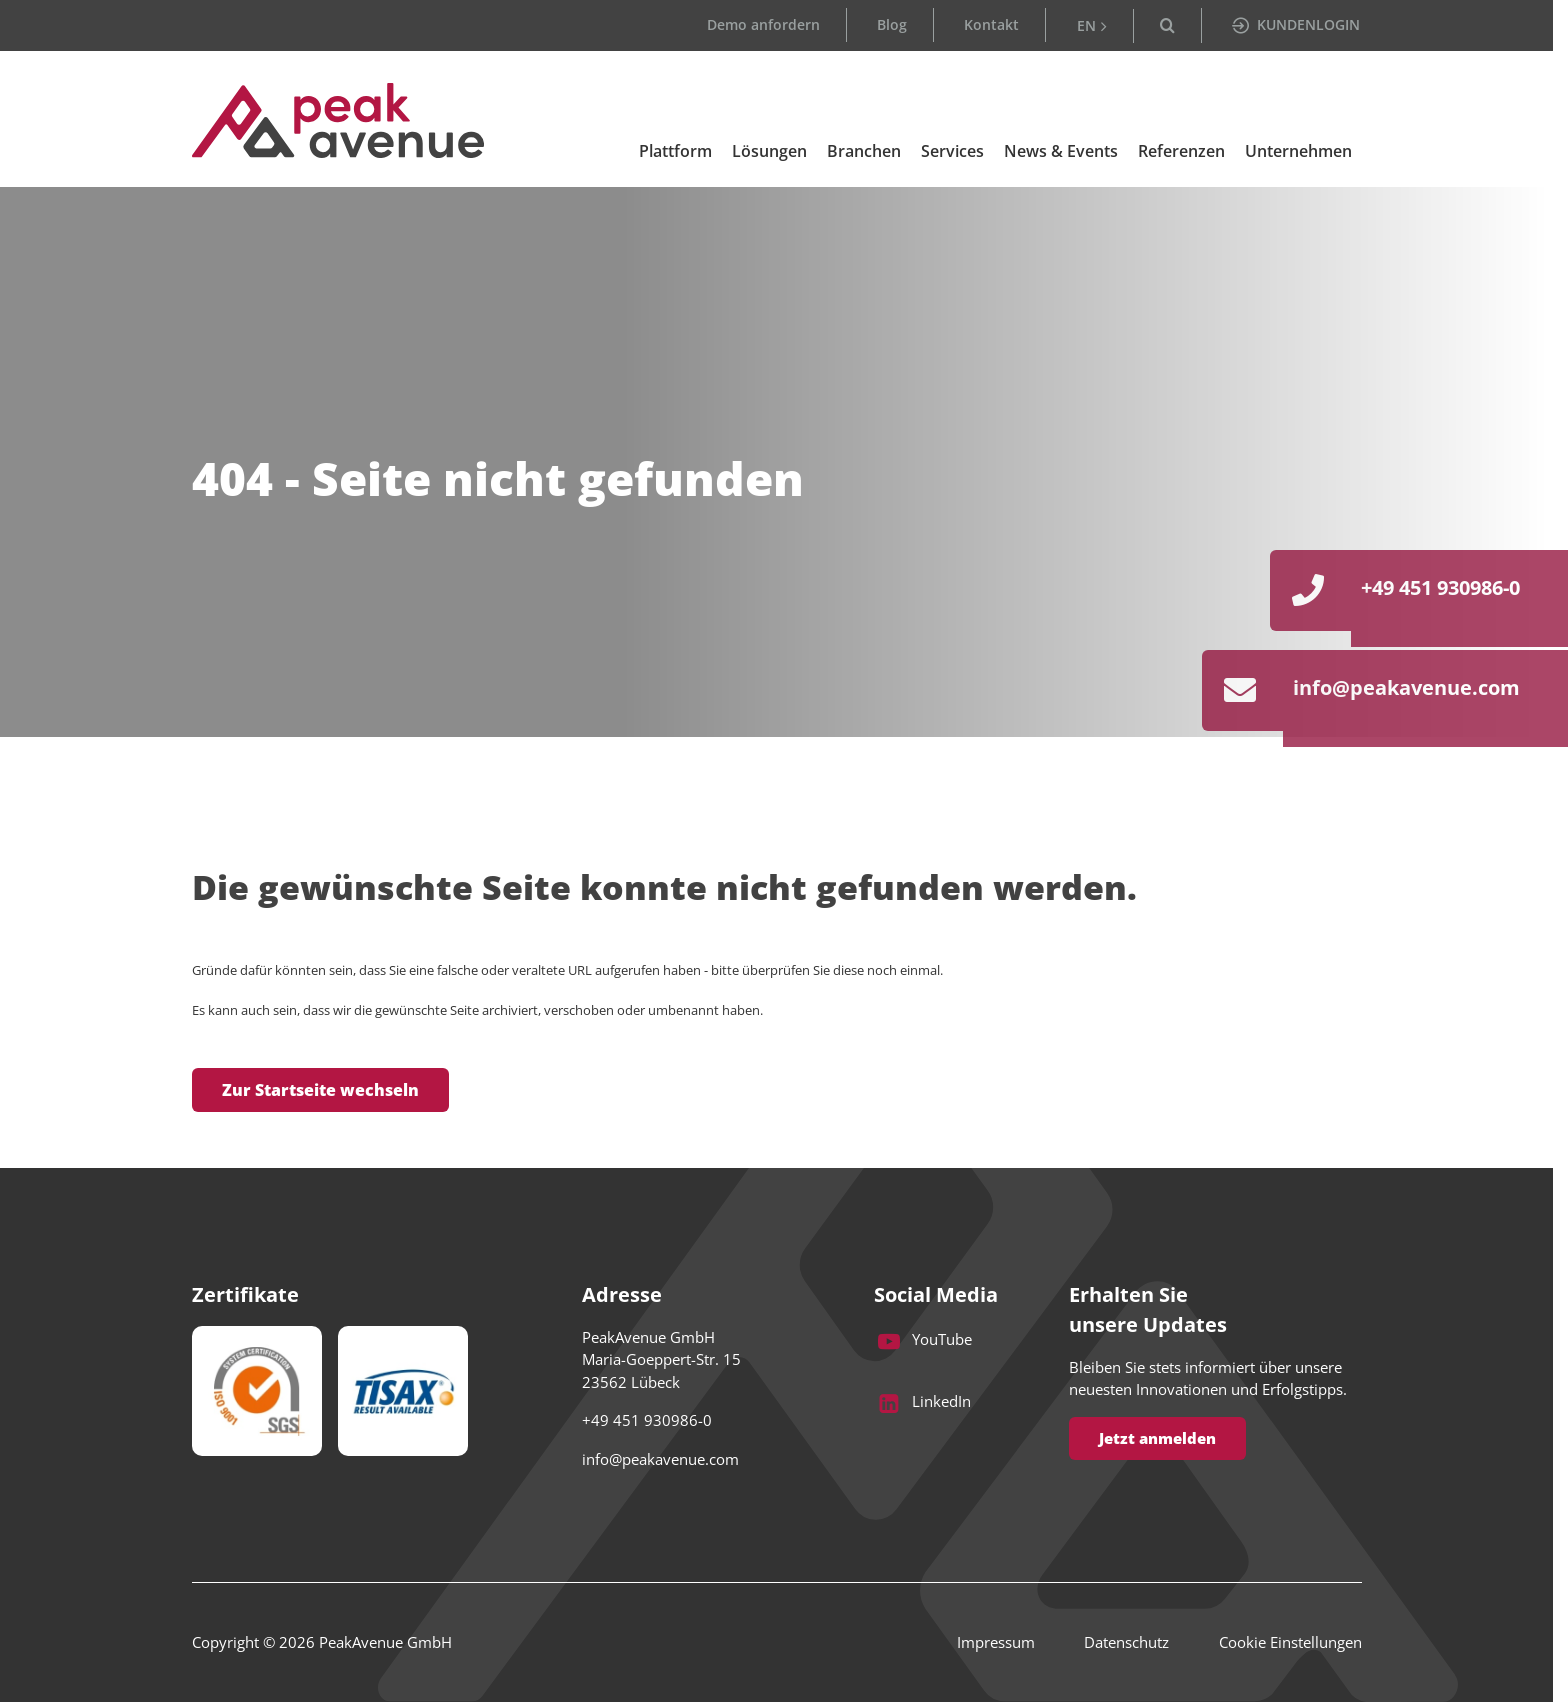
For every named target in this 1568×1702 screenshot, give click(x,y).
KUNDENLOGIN (1296, 24)
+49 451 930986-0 (647, 1421)
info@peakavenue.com (660, 1459)
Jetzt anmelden (1157, 1438)
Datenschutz (1124, 1643)
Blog (892, 24)
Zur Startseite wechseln (320, 1090)
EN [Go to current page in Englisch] (1086, 25)
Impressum (991, 1643)
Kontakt (991, 24)
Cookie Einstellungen (1290, 1643)
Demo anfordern (763, 24)
